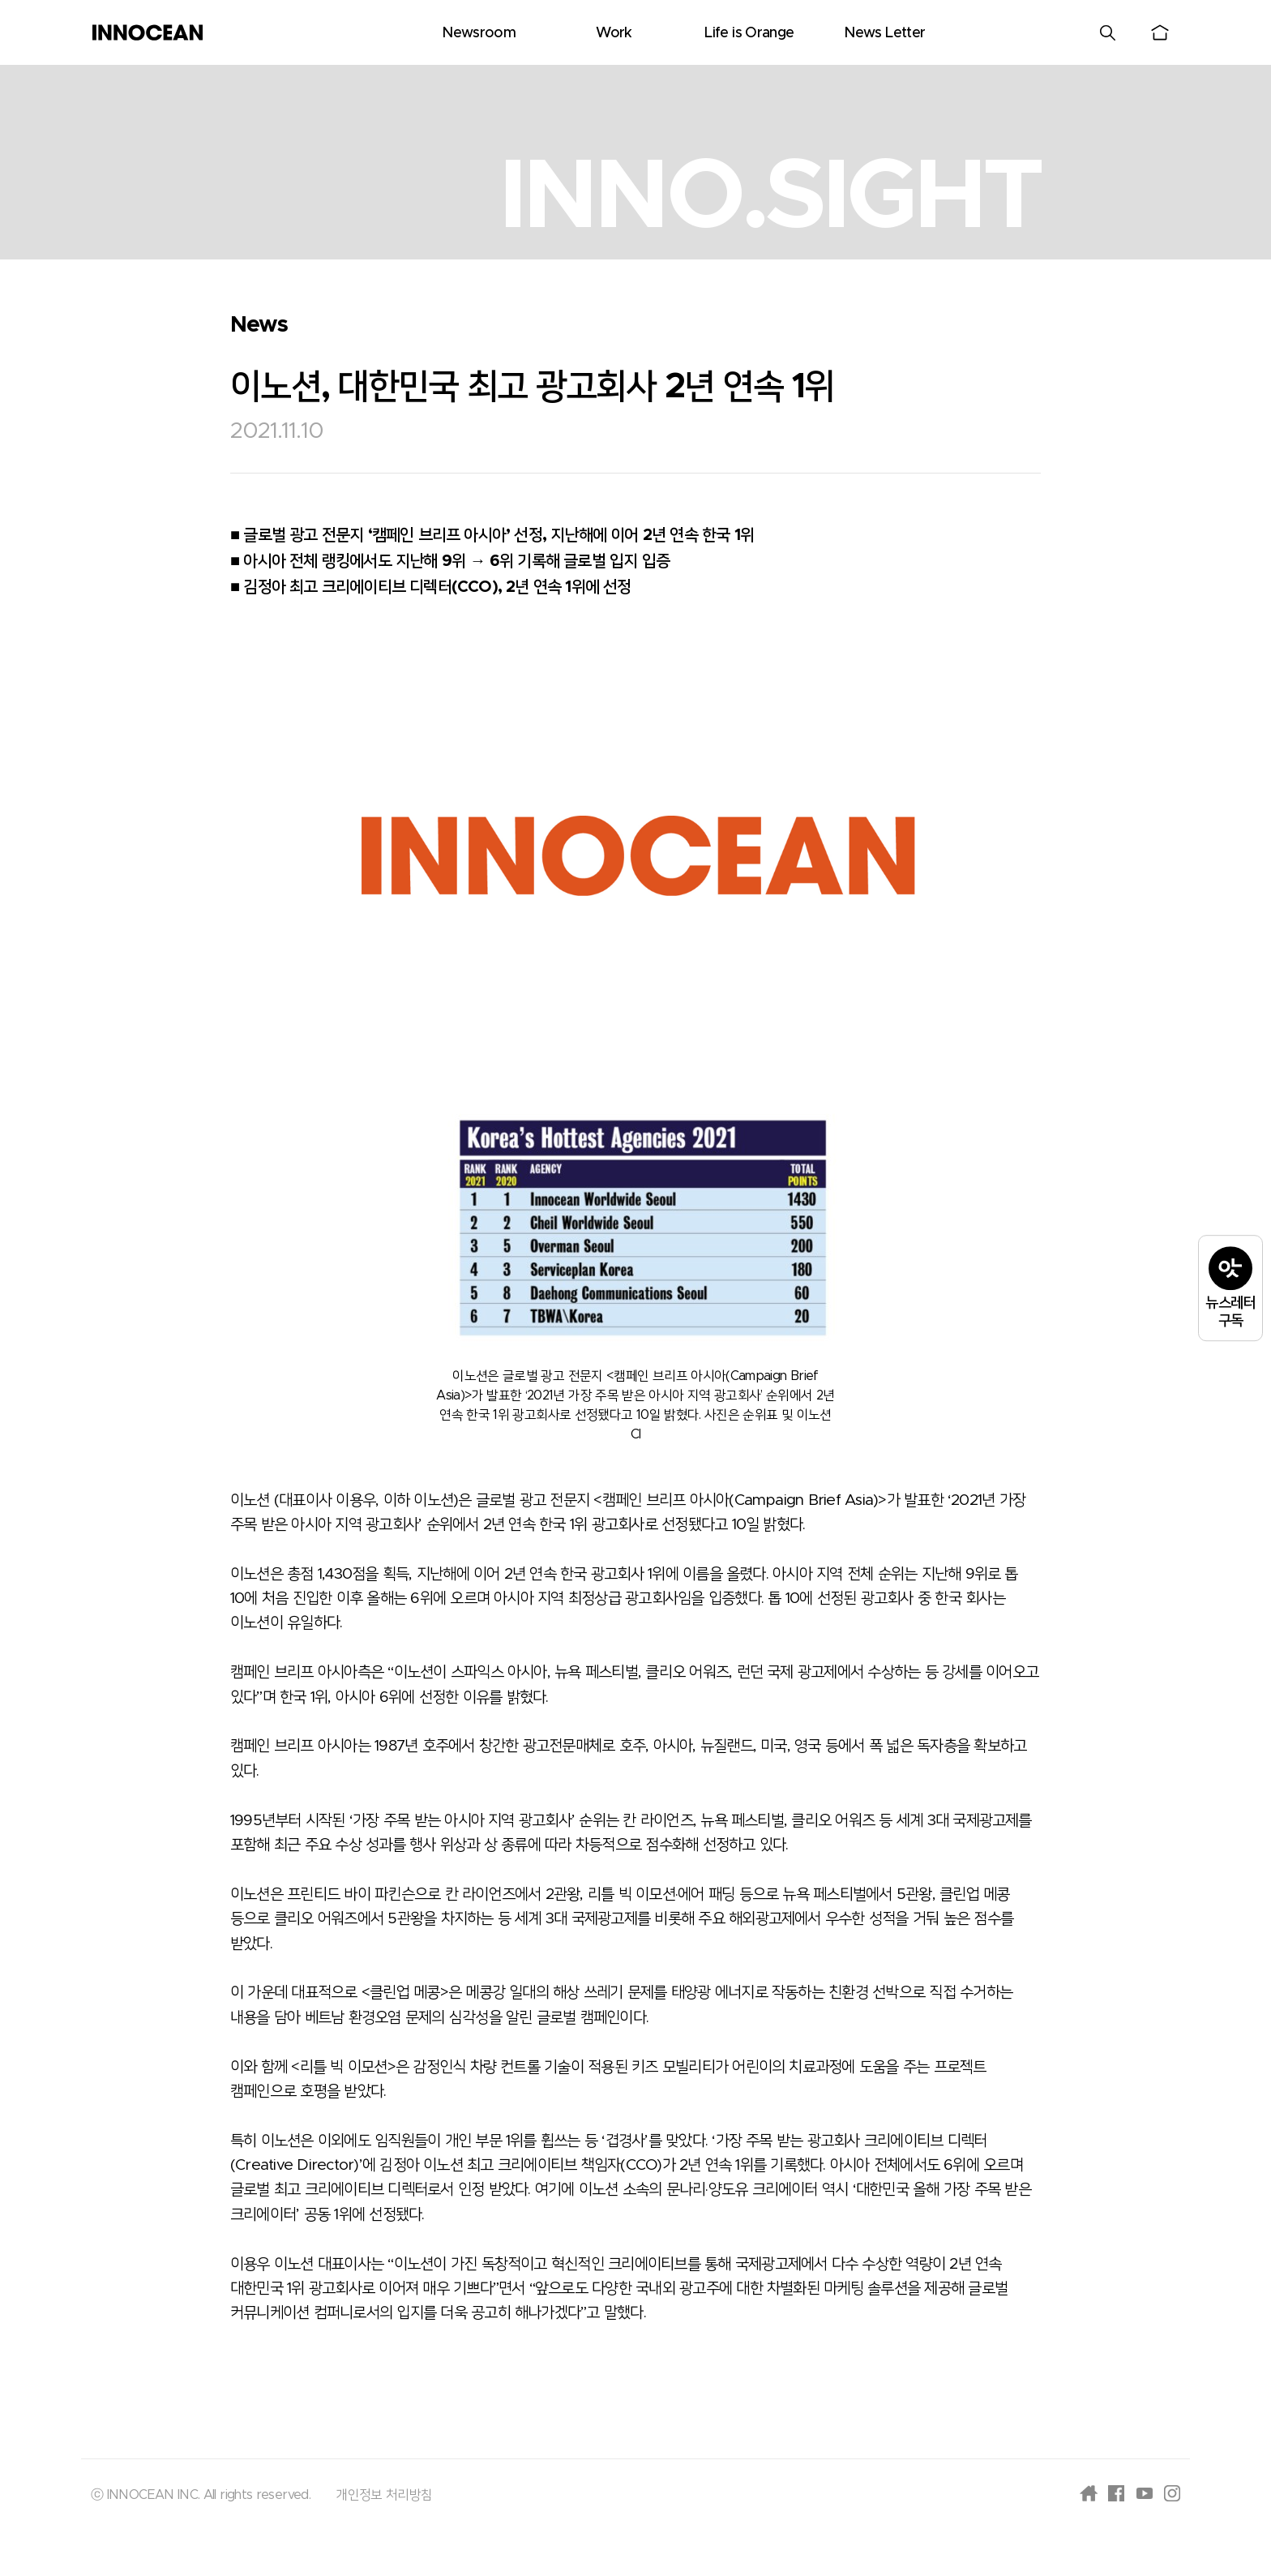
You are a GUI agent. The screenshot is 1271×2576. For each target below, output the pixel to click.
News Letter (884, 33)
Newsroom (479, 33)
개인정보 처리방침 (384, 2494)
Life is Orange (749, 33)
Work (613, 33)
